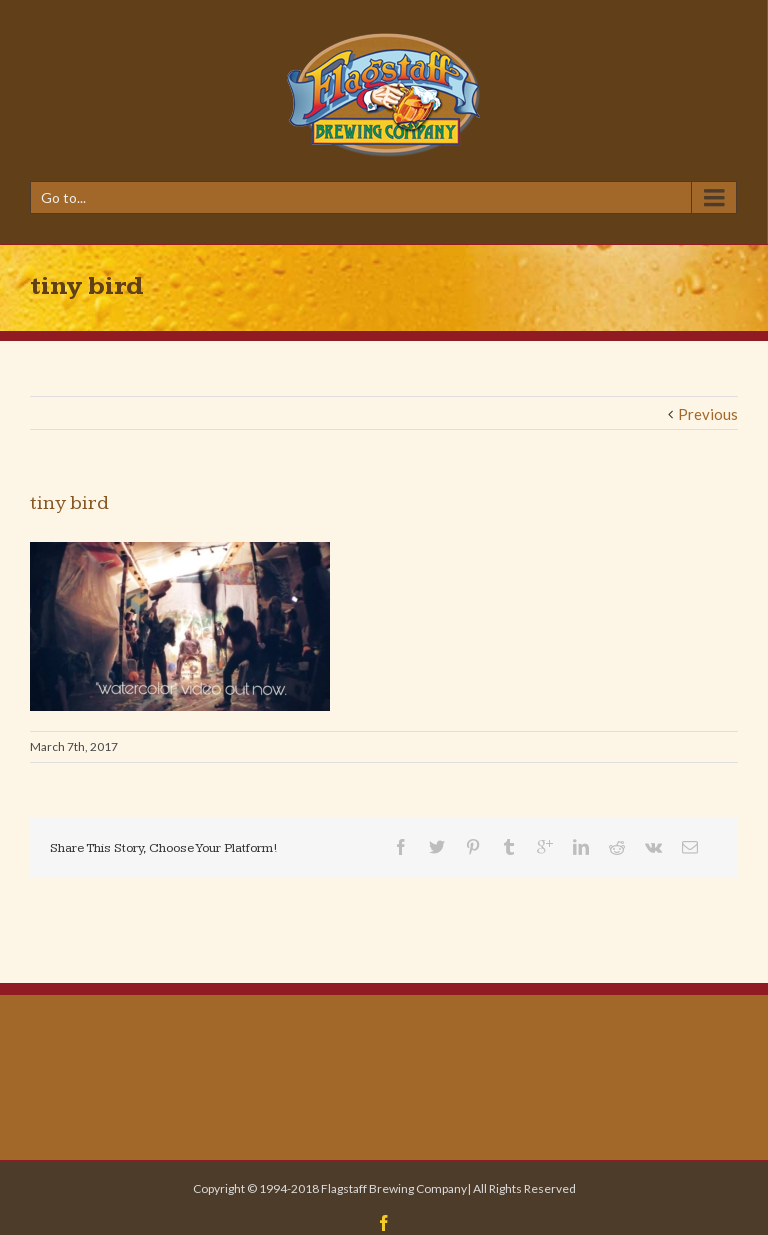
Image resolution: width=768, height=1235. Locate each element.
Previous (708, 414)
